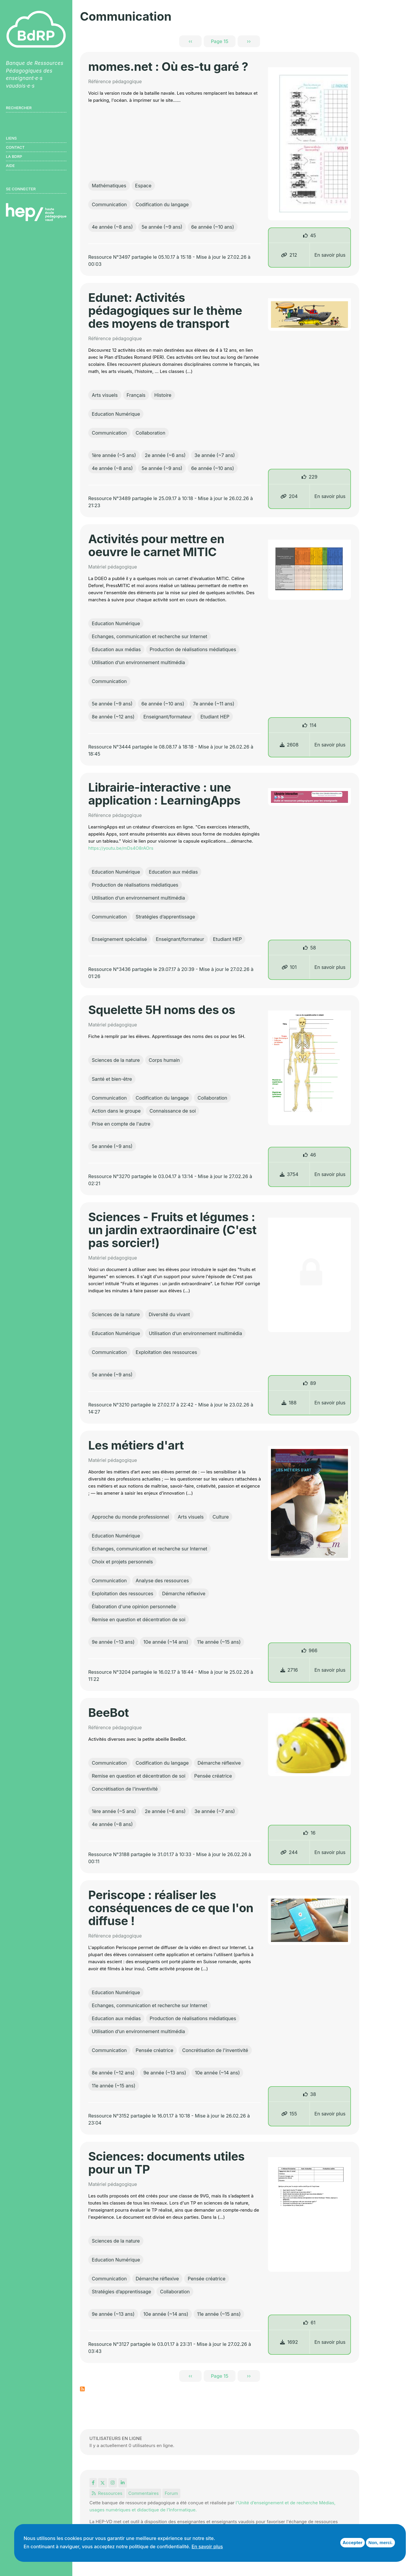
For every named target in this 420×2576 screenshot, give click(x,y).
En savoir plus (329, 255)
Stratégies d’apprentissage (165, 917)
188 (289, 1403)
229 (313, 477)
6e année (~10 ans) (212, 227)
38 (313, 2094)
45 (313, 235)
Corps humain (164, 1060)
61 (312, 2323)
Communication (109, 204)
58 (313, 948)
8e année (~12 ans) (113, 717)
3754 (289, 1174)
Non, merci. (380, 2542)
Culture (221, 1517)
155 (289, 2114)
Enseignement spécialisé (119, 939)
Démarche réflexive (183, 1593)
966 (313, 1650)
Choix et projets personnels (122, 1562)
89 (313, 1383)
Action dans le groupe (116, 1111)
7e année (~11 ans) (213, 704)
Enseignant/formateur (167, 717)
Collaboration (151, 433)
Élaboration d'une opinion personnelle (134, 1606)
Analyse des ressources (162, 1580)
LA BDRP (14, 156)
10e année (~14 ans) (165, 1642)
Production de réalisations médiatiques (193, 649)
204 (289, 496)
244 (289, 1852)
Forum (171, 2493)
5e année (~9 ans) (162, 227)
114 (313, 725)
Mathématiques (109, 186)
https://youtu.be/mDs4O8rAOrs (120, 848)
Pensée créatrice (213, 1776)
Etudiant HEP (214, 717)
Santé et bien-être (112, 1079)
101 (289, 967)
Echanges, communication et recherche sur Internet (149, 636)
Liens (11, 138)
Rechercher (19, 107)
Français (136, 395)
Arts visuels (105, 395)
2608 (289, 745)
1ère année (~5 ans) (114, 455)
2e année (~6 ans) (165, 455)
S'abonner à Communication (82, 2389)
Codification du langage (162, 204)
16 (312, 1833)
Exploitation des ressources (166, 1352)
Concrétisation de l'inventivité (125, 1789)
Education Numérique (116, 414)
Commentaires (143, 2493)
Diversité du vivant (169, 1314)
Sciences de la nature (116, 1060)
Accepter (352, 2542)
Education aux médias (116, 649)
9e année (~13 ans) (113, 1642)
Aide (10, 165)
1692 (289, 2342)
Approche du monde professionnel (130, 1517)
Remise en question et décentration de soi (138, 1619)
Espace (143, 186)
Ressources (107, 2493)
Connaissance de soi (172, 1111)
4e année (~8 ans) (112, 227)
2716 (289, 1670)
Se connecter (21, 188)
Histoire (162, 395)
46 (313, 1155)
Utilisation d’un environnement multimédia (138, 662)
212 (289, 255)
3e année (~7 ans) (215, 455)
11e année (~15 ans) (219, 1642)
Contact (15, 147)
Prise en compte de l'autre (121, 1124)
